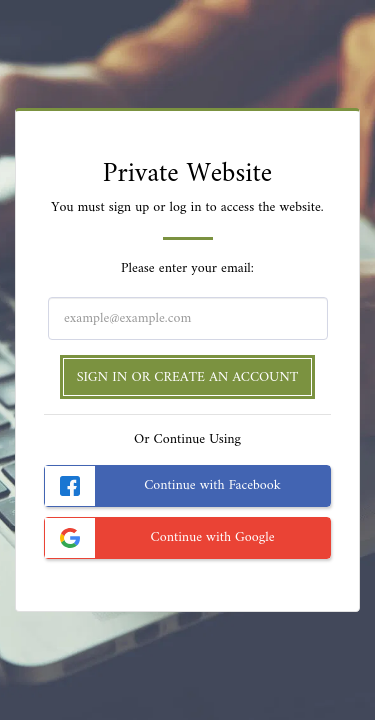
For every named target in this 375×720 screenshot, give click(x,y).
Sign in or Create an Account (188, 377)
